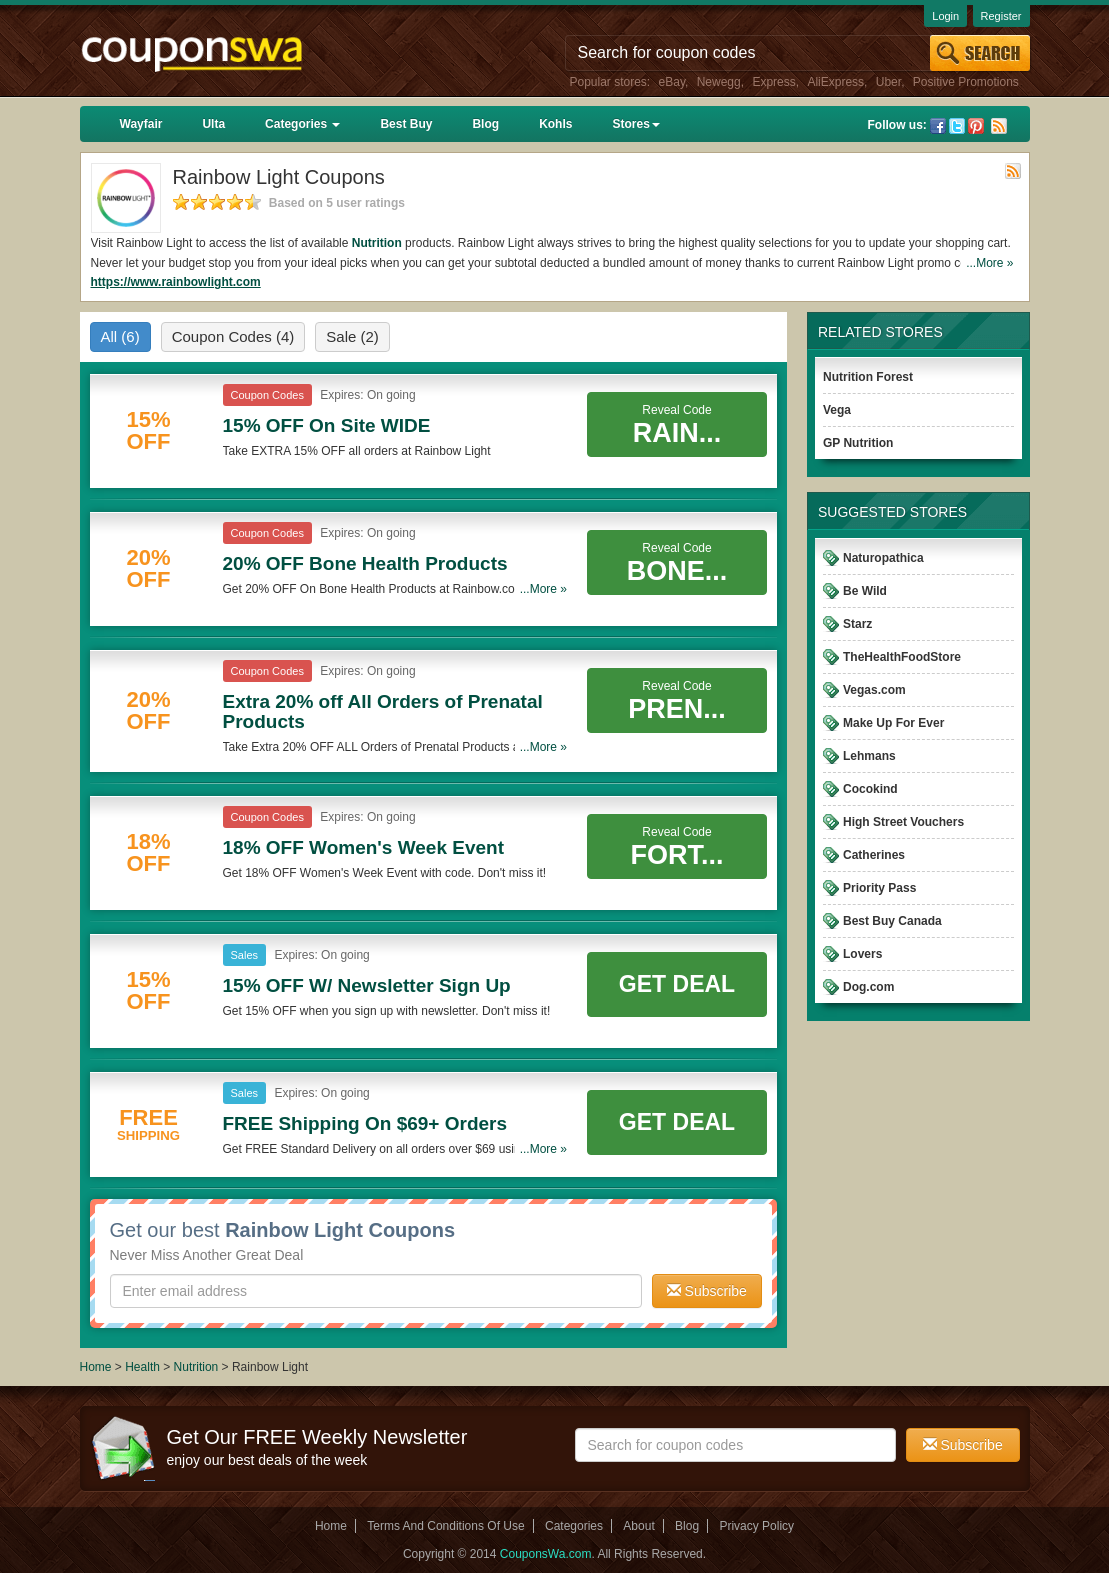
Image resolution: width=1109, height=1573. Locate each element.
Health (142, 1367)
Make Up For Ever (893, 723)
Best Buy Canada (892, 921)
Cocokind (870, 789)
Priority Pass (879, 888)
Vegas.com (874, 690)
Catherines (874, 855)
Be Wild (865, 591)
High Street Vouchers (903, 822)
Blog (485, 124)
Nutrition (377, 243)
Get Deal (677, 984)
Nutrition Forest (868, 377)
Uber (888, 82)
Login (945, 16)
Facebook (938, 126)
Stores (635, 124)
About (638, 1526)
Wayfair (141, 124)
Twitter (957, 126)
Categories (302, 124)
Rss (999, 126)
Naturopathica (883, 558)
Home (96, 1367)
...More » (989, 263)
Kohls (555, 124)
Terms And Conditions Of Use (445, 1526)
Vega (837, 410)
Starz (857, 624)
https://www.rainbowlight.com (176, 282)
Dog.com (868, 987)
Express (773, 82)
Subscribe (707, 1291)
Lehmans (869, 756)
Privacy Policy (756, 1526)
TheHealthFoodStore (902, 657)
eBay (672, 82)
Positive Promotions (966, 82)
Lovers (862, 954)
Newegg (719, 82)
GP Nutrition (858, 443)
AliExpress (835, 82)
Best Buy (406, 124)
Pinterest (976, 126)
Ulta (213, 124)
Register (1001, 16)
